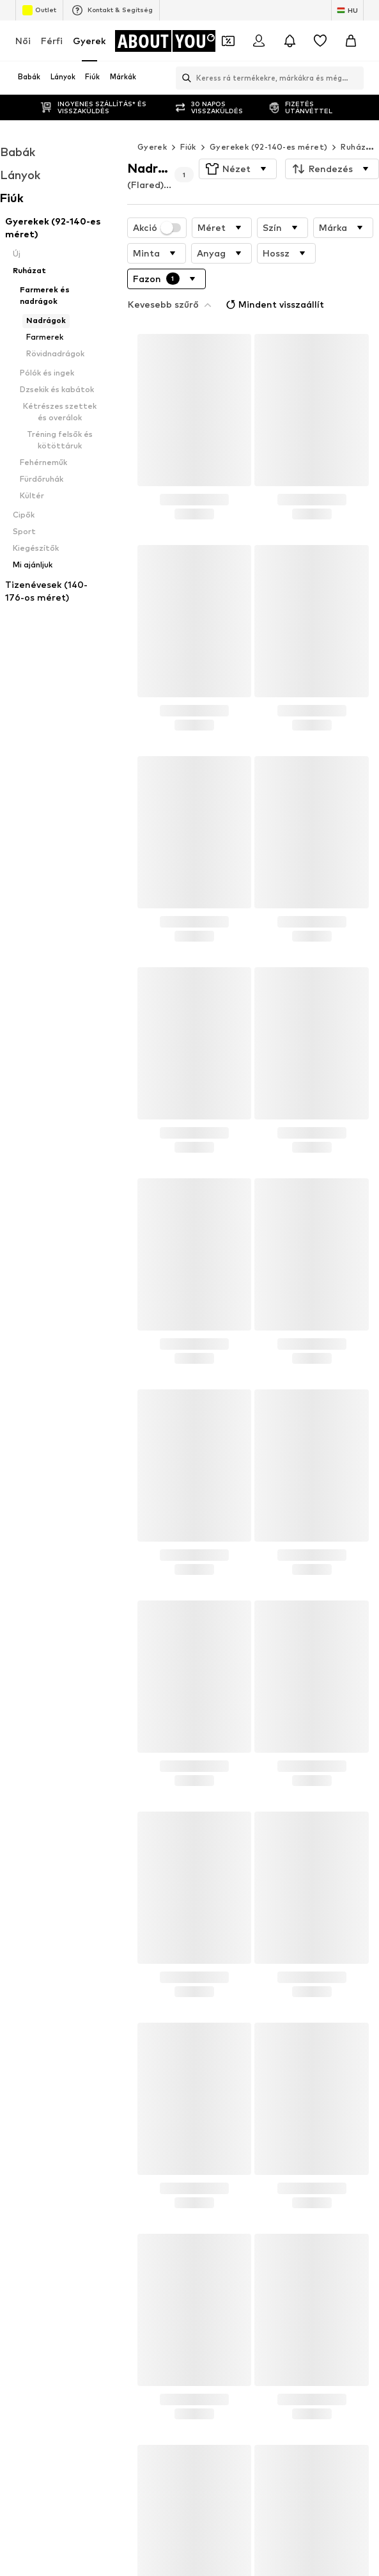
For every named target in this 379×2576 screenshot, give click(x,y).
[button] (238, 143)
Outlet (39, 10)
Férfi (52, 40)
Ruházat (358, 121)
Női (23, 40)
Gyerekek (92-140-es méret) (268, 121)
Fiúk (188, 121)
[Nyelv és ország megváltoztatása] (347, 10)
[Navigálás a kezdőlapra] (166, 41)
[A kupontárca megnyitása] (228, 41)
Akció (157, 202)
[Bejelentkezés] (259, 41)
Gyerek (89, 40)
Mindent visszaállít (273, 279)
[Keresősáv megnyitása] (183, 78)
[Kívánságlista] (320, 41)
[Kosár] (351, 41)
